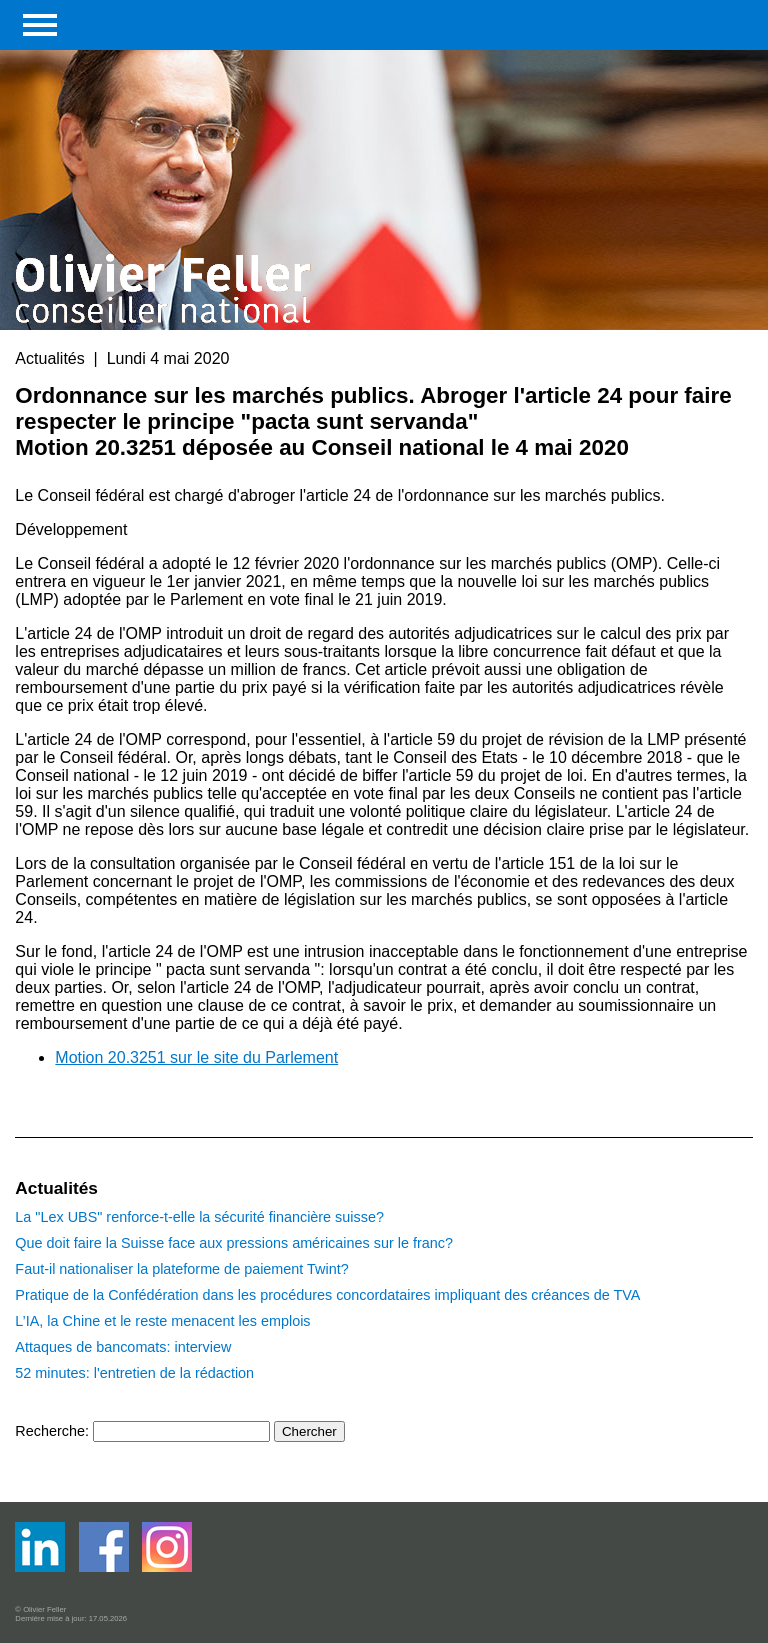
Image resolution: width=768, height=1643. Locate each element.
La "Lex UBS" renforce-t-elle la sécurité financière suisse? (199, 1217)
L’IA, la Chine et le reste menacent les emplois (162, 1321)
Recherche (50, 1431)
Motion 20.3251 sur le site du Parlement (196, 1057)
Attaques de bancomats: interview (123, 1347)
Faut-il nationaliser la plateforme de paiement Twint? (181, 1269)
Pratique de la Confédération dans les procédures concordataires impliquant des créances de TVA (327, 1295)
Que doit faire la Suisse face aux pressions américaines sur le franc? (234, 1243)
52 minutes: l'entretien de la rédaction (134, 1373)
